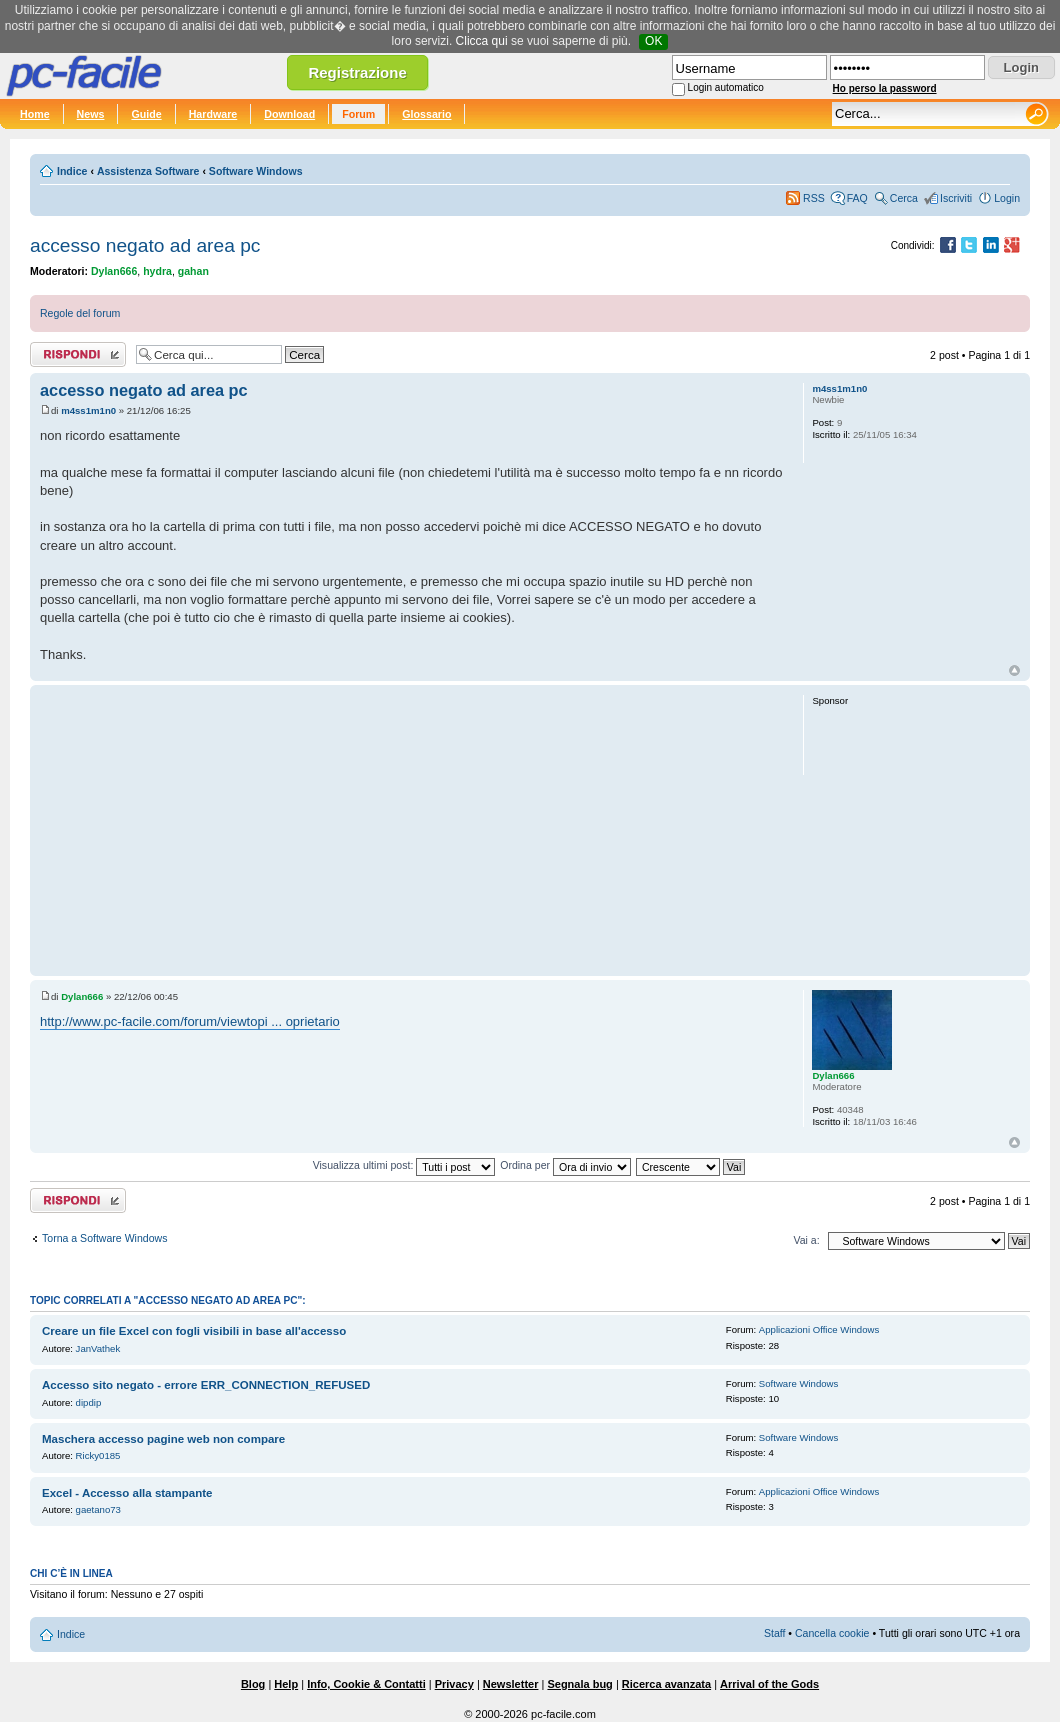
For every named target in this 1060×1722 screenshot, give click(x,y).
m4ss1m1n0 (88, 410)
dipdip (89, 1402)
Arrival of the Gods (769, 1684)
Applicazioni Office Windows (819, 1329)
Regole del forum (80, 313)
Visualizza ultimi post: (404, 1165)
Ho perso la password (885, 88)
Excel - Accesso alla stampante (127, 1493)
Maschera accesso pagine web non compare (163, 1439)
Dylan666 (114, 271)
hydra (157, 271)
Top (1014, 670)
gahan (193, 271)
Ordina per (565, 1165)
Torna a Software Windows (104, 1238)
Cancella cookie (832, 1633)
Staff (775, 1633)
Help (286, 1684)
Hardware (213, 114)
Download (289, 114)
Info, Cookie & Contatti (366, 1684)
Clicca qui (482, 41)
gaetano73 (98, 1509)
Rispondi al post (78, 354)
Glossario (426, 114)
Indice (72, 171)
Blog (253, 1684)
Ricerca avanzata (666, 1684)
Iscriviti (956, 198)
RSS (814, 198)
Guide (146, 114)
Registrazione (357, 72)
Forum (358, 114)
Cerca (904, 198)
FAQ (857, 198)
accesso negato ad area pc (145, 245)
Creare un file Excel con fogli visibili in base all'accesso (194, 1331)
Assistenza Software (148, 171)
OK (653, 41)
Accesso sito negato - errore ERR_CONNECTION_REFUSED (206, 1385)
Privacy (454, 1684)
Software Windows (256, 171)
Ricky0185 (98, 1455)
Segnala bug (579, 1684)
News (91, 114)
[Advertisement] (412, 830)
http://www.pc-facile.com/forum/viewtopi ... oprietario (190, 1021)
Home (35, 114)
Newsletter (511, 1684)
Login (1007, 198)
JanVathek (98, 1348)
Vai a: (806, 1240)
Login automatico (726, 87)
